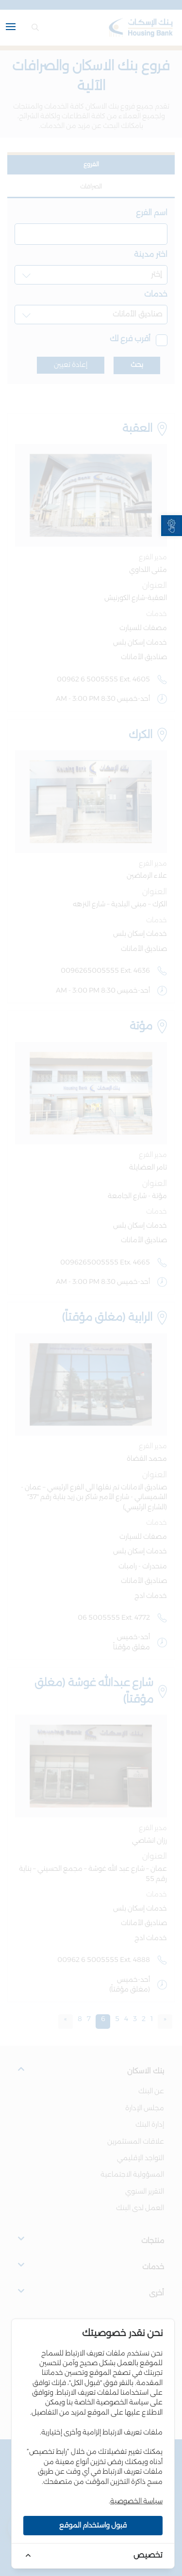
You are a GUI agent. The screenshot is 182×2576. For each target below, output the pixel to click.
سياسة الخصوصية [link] (136, 2501)
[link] (171, 525)
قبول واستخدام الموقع (93, 2525)
